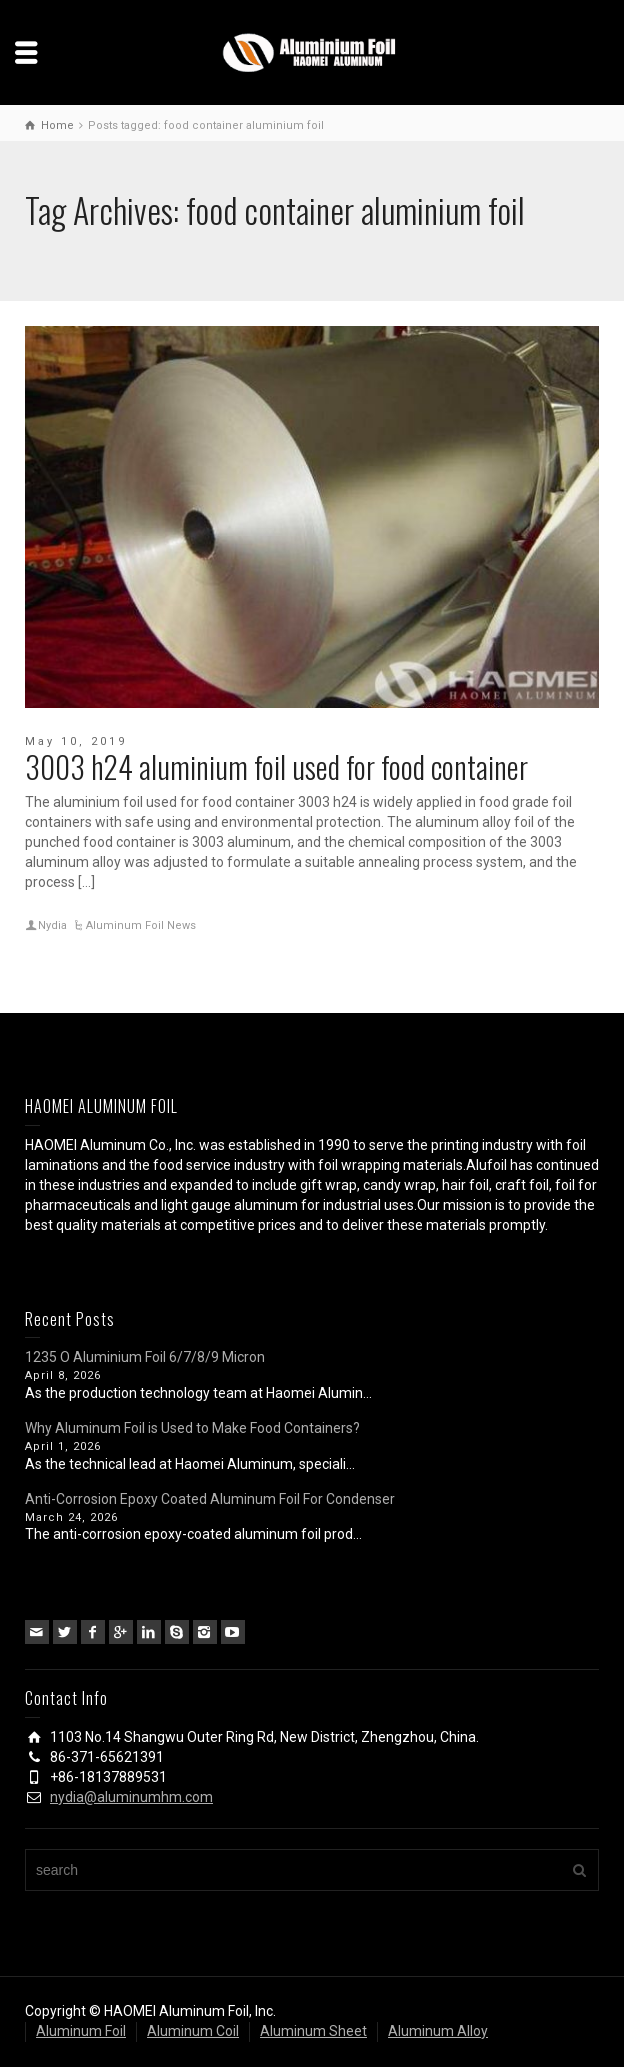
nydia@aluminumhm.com (131, 1797)
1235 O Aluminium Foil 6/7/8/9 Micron (145, 1357)
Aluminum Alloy (438, 2031)
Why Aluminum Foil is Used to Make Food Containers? (192, 1428)
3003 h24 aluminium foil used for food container (276, 766)
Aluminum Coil (193, 2031)
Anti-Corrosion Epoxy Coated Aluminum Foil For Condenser (210, 1499)
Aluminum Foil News (141, 925)
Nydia (52, 925)
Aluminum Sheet (313, 2031)
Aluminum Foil (81, 2031)
